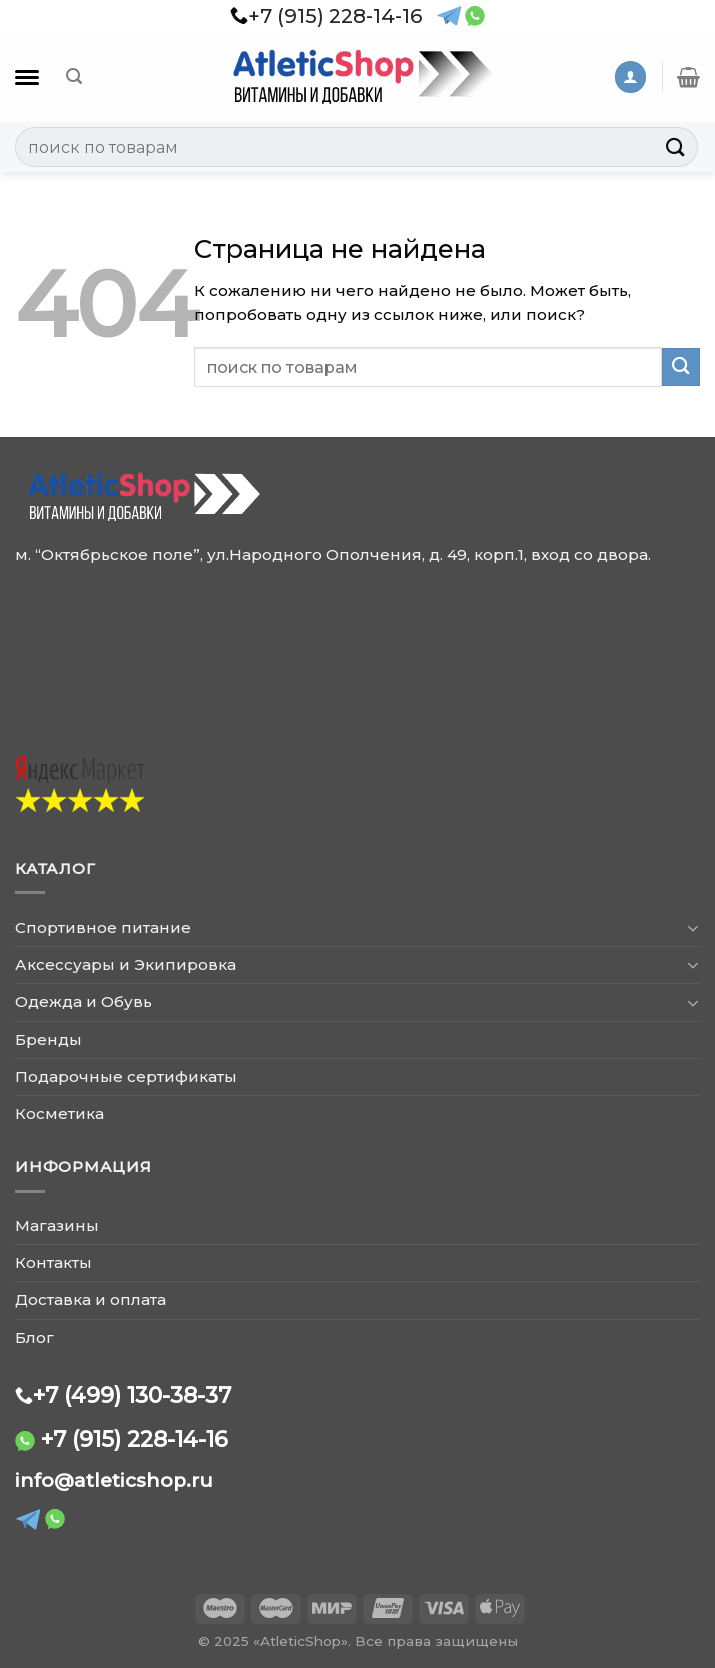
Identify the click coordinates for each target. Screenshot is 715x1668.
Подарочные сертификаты (126, 1076)
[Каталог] (27, 77)
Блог (34, 1337)
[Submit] (676, 146)
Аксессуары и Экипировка (125, 964)
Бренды (48, 1039)
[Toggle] (692, 927)
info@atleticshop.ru (114, 1480)
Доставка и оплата (90, 1299)
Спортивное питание (103, 927)
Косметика (59, 1113)
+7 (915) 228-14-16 (134, 1439)
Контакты (53, 1262)
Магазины (57, 1225)
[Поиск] (74, 76)
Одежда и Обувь (83, 1001)
